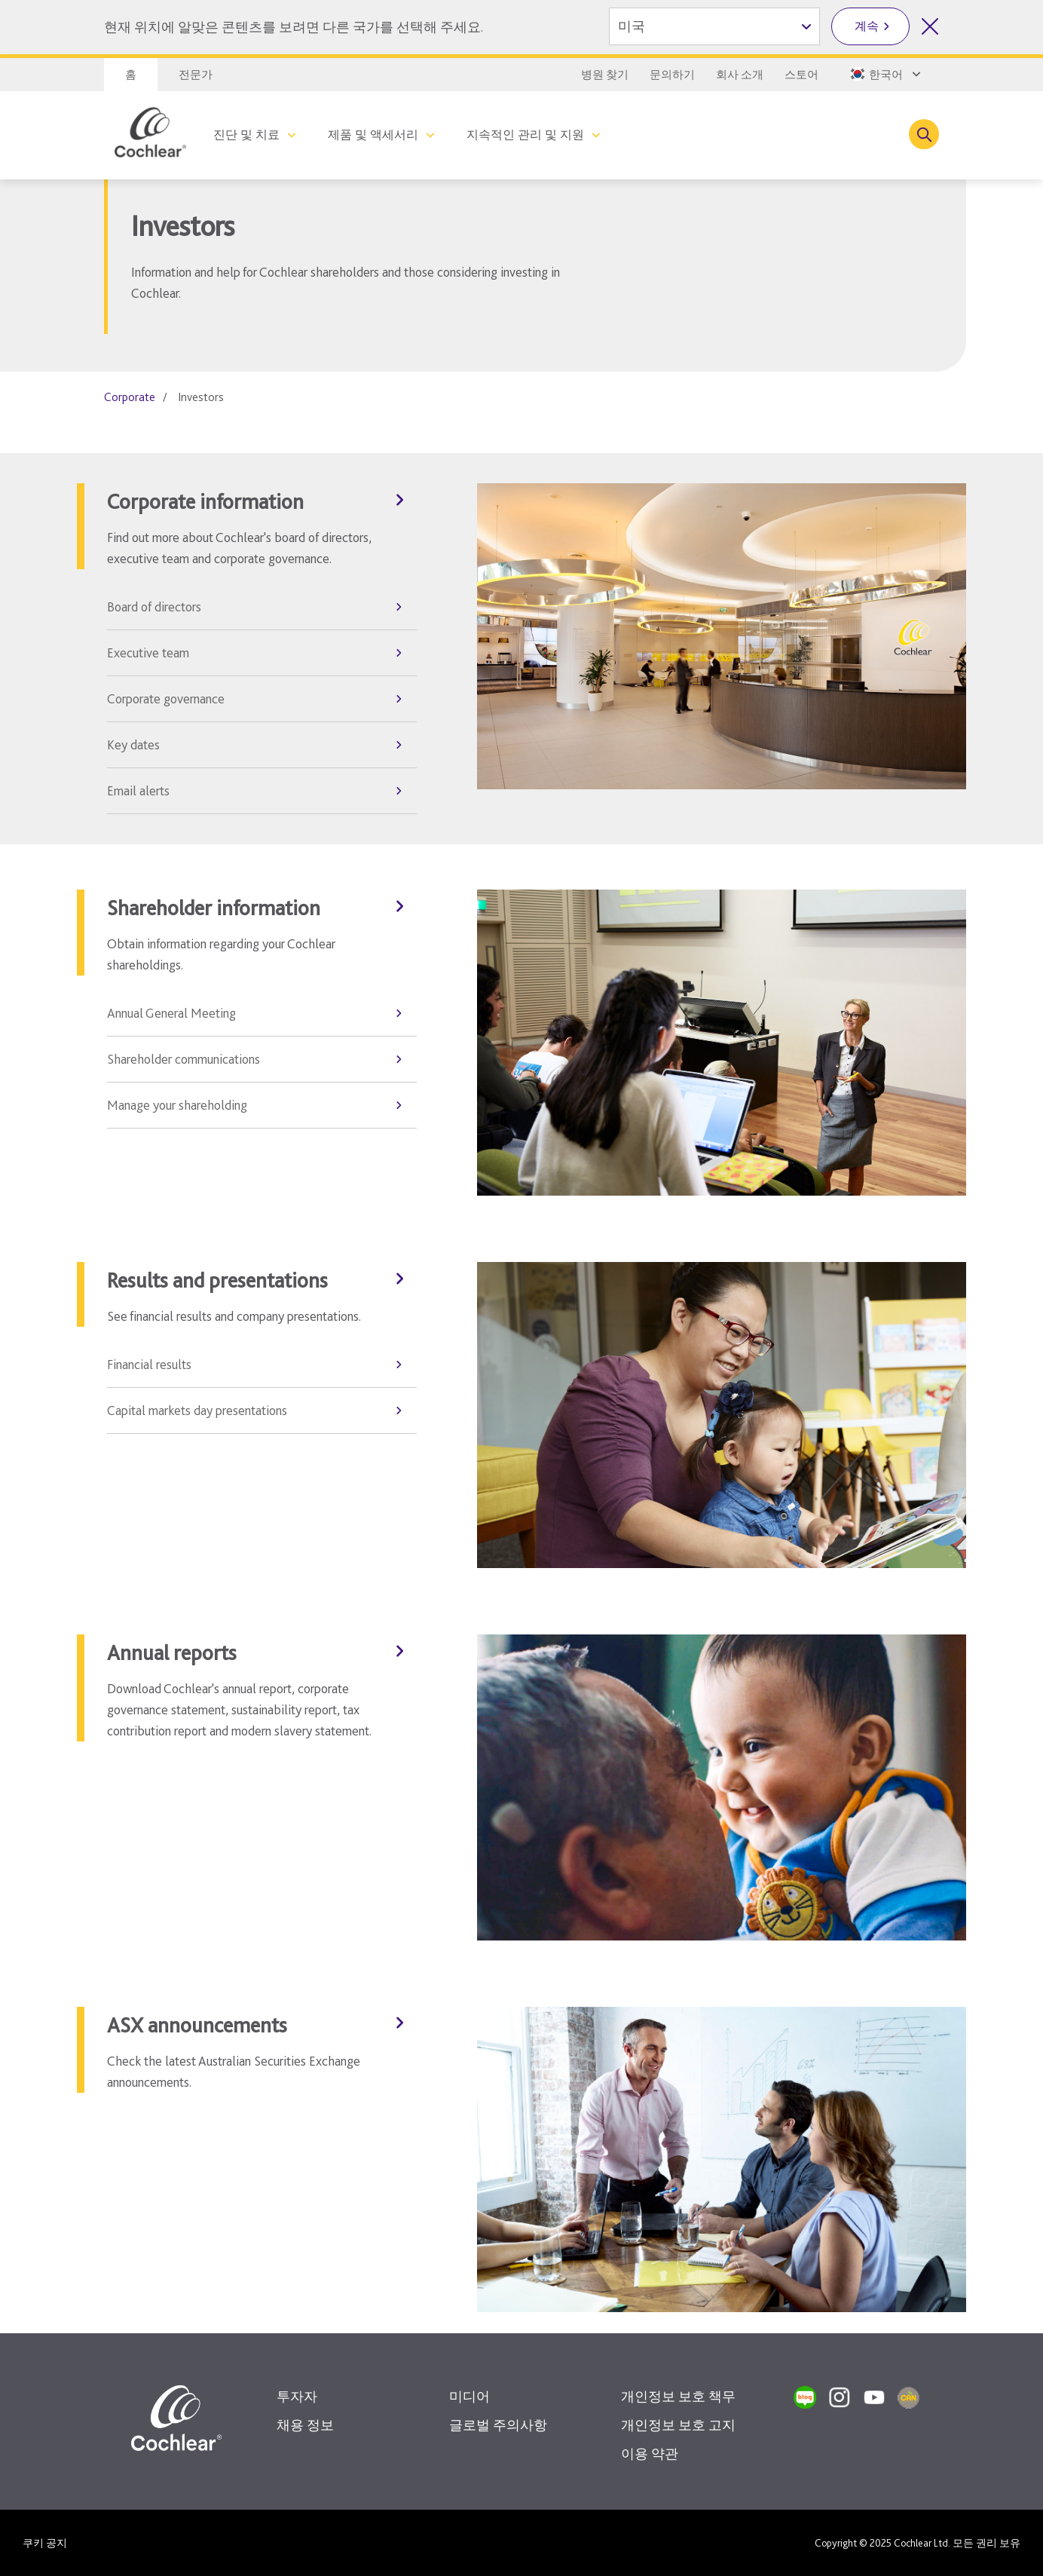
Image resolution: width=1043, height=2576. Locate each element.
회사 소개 (739, 74)
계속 (867, 26)
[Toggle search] (924, 134)
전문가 (196, 74)
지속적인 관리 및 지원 (525, 134)
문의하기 (672, 74)
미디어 (469, 2396)
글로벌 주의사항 (498, 2425)
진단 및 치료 (246, 134)
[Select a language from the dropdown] (884, 74)
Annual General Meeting (171, 1013)
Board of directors (154, 606)
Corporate (129, 397)
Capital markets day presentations (197, 1410)
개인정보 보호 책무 (678, 2396)
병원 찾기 (605, 74)
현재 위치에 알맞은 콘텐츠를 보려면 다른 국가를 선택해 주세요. (293, 27)
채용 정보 (305, 2425)
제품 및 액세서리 (373, 134)
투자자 (297, 2396)
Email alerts (138, 790)
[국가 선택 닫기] (930, 26)
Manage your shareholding (177, 1105)
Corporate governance (166, 698)
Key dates (133, 744)
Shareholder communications (183, 1059)
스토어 (801, 74)
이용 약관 (649, 2453)
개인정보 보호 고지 (678, 2425)
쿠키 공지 (45, 2543)
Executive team (148, 652)
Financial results (149, 1364)
